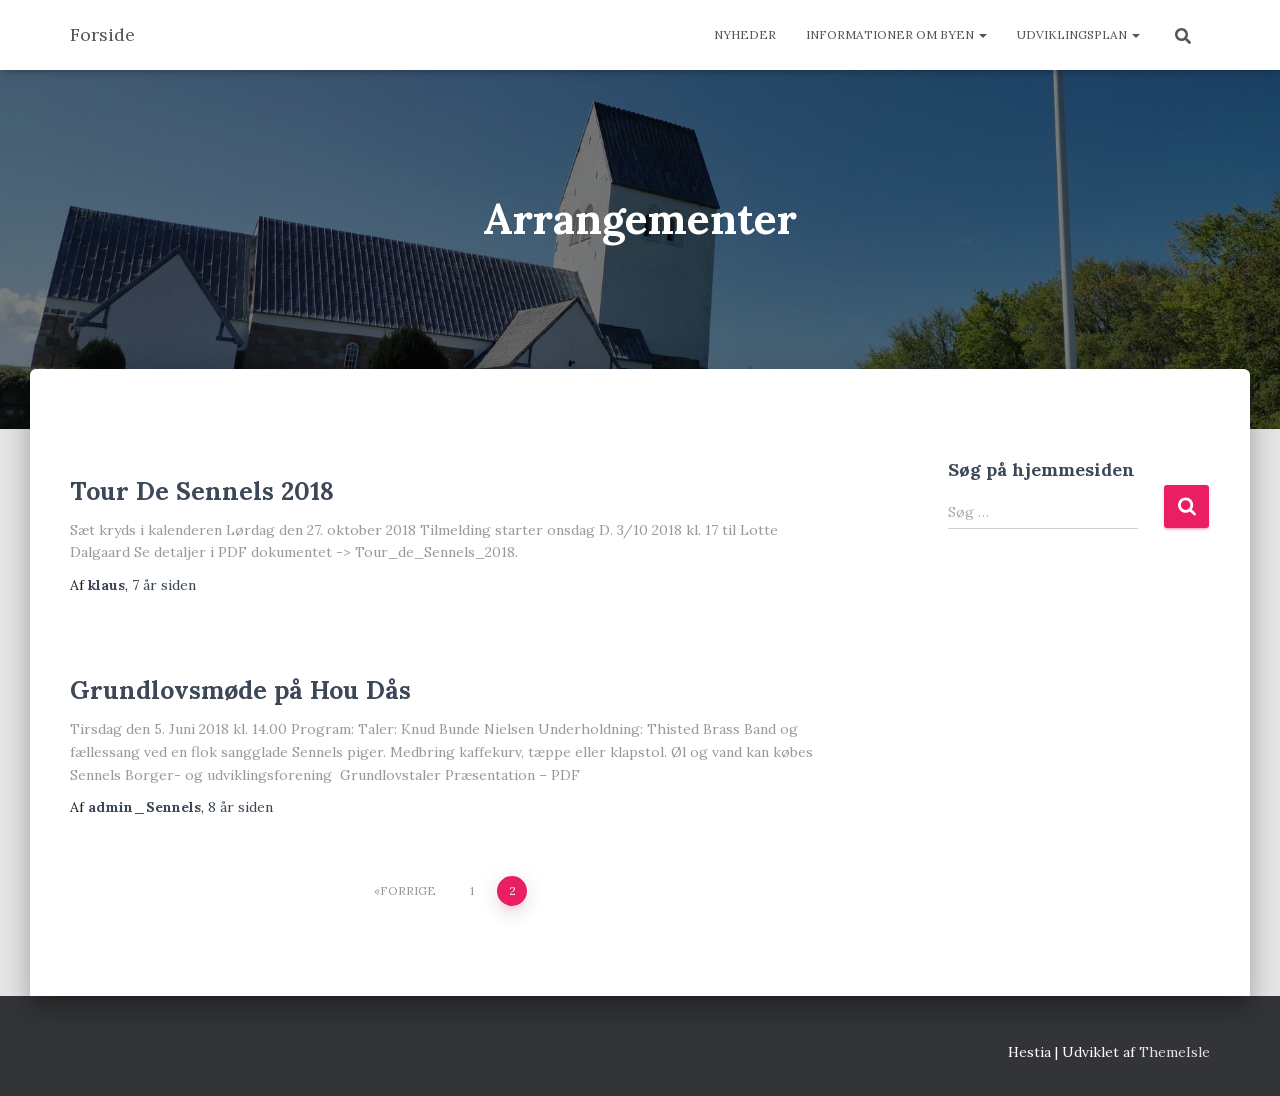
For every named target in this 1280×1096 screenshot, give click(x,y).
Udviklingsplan (1078, 34)
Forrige (408, 890)
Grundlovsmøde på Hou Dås (240, 690)
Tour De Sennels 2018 (202, 491)
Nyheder (745, 34)
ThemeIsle (1174, 1052)
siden (164, 585)
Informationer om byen (896, 34)
